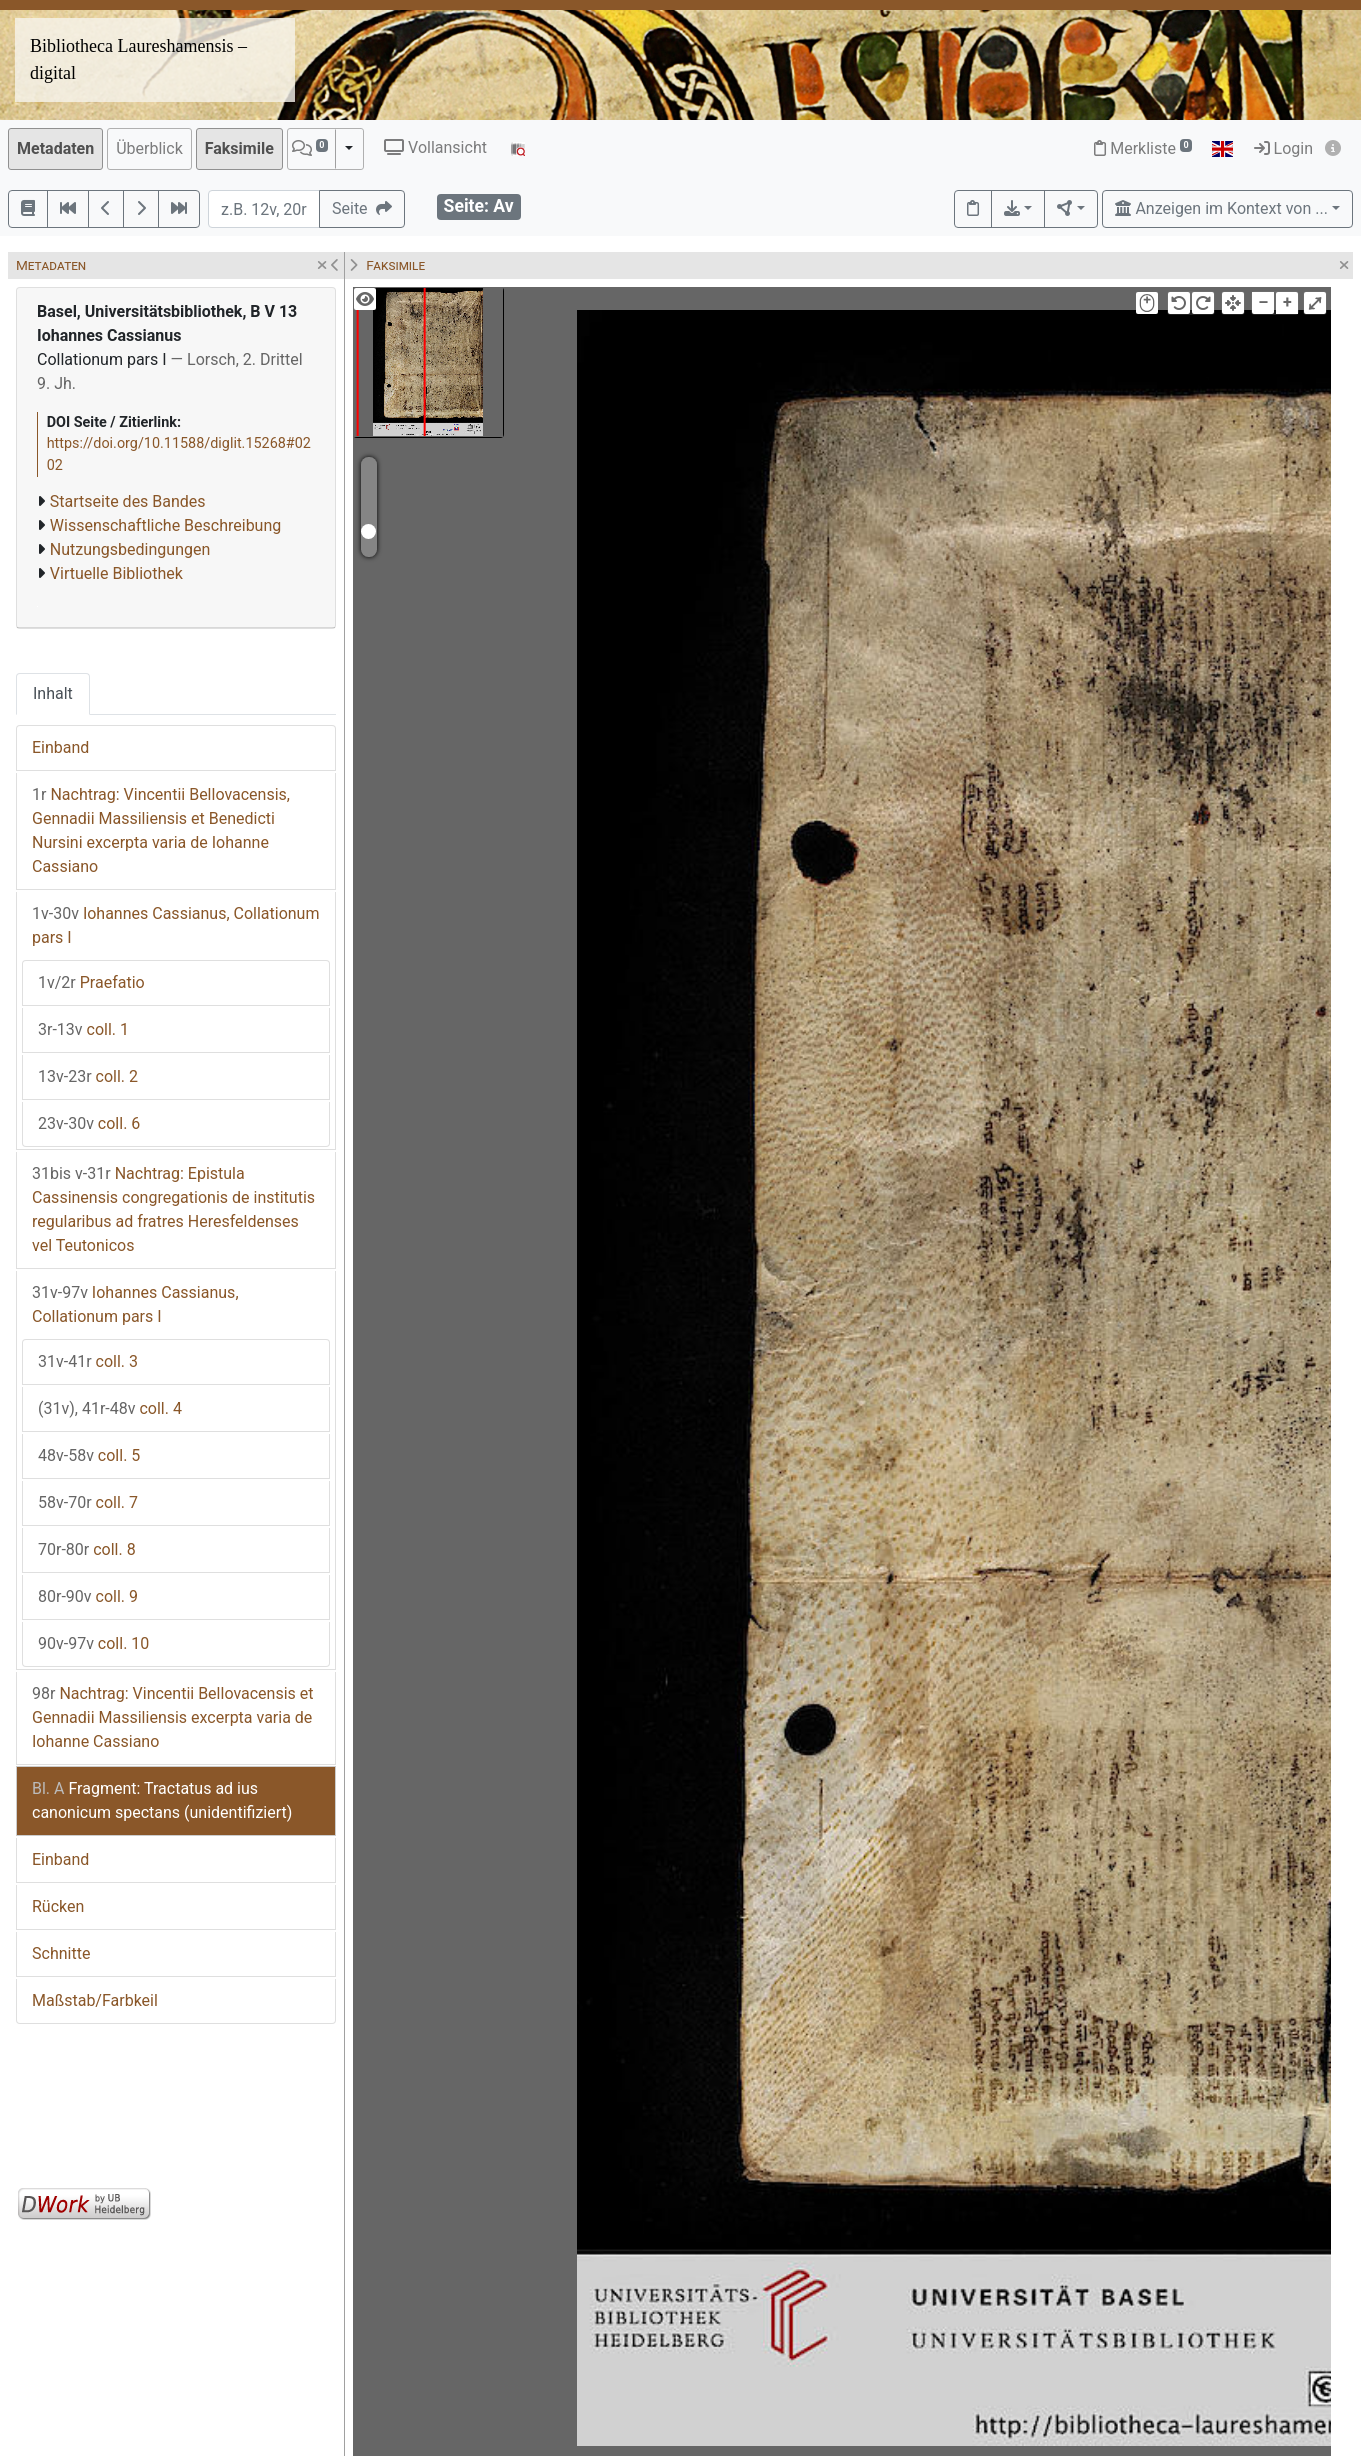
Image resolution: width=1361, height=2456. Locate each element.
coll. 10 (93, 1643)
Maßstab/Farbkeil (95, 2000)
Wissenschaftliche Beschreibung (165, 525)
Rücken (58, 1906)
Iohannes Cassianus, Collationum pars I (175, 925)
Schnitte (61, 1953)
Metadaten (55, 148)
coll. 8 (87, 1549)
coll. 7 (88, 1502)
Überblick (149, 148)
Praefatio (91, 982)
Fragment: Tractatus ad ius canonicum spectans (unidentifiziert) (162, 1800)
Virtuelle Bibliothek (116, 573)
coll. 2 (88, 1076)
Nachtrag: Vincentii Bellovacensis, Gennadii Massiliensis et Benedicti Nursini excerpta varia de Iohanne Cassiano (161, 830)
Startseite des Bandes (128, 501)
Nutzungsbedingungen (130, 549)
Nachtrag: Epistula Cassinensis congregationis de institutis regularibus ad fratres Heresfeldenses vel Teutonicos (173, 1209)
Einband (60, 747)
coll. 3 (88, 1361)
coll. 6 (89, 1123)
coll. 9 (88, 1596)
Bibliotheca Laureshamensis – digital (138, 59)
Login (1283, 148)
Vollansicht (435, 147)
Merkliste (1143, 148)
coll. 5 (89, 1455)
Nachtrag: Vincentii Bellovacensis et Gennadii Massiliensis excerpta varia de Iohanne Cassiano (173, 1717)
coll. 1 (83, 1029)
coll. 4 (110, 1408)
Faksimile (239, 148)
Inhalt (53, 693)
